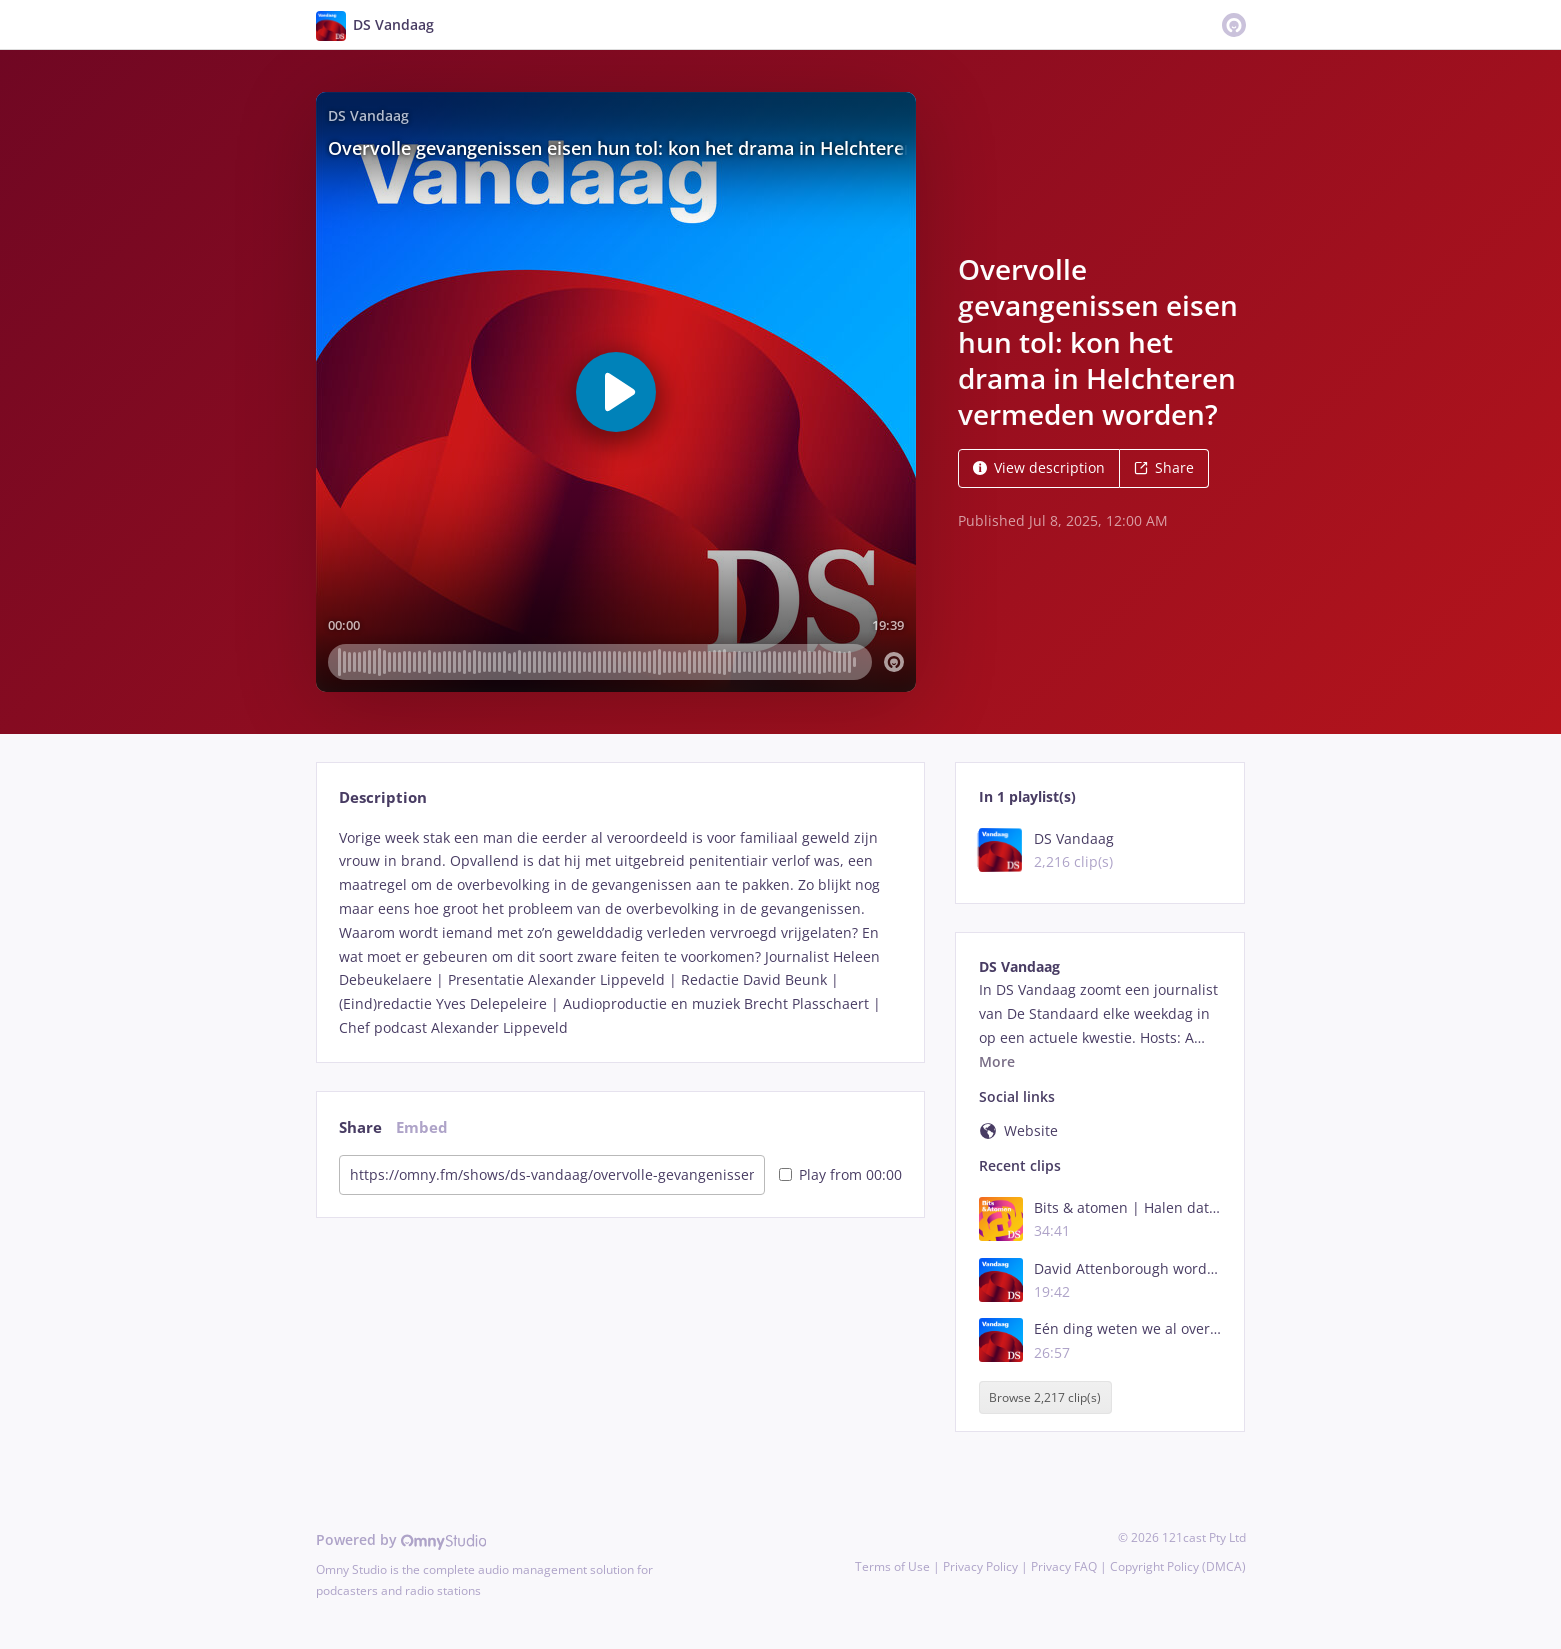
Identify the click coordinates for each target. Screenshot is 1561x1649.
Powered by (401, 1539)
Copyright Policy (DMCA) (1178, 1566)
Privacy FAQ (1064, 1566)
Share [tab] (360, 1127)
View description (1039, 467)
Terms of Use (892, 1566)
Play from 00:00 (840, 1174)
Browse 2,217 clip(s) (1045, 1397)
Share (1164, 467)
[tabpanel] (620, 933)
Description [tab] (383, 797)
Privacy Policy (980, 1566)
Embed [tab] (422, 1127)
